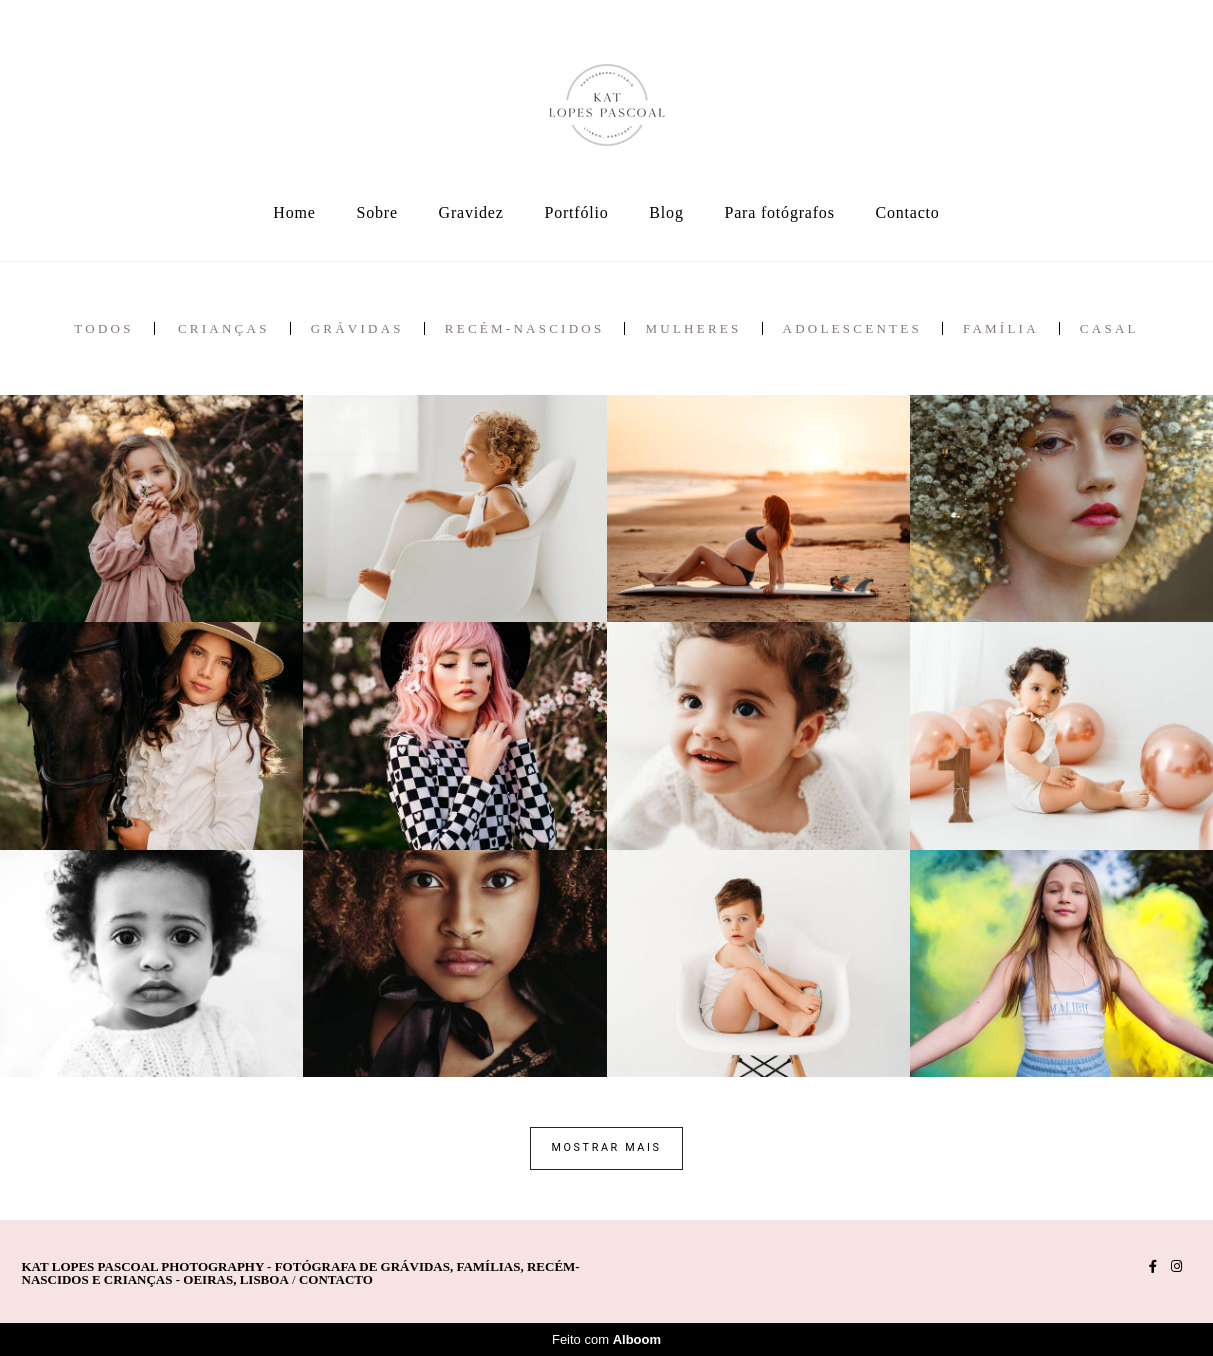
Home (294, 212)
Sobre (376, 212)
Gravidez (471, 212)
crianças (224, 328)
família (1001, 328)
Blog (666, 212)
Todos (103, 328)
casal (1109, 328)
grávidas (357, 328)
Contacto (908, 212)
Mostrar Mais (606, 1147)
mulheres (693, 328)
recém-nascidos (525, 328)
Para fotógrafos (780, 212)
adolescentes (852, 328)
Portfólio (576, 212)
